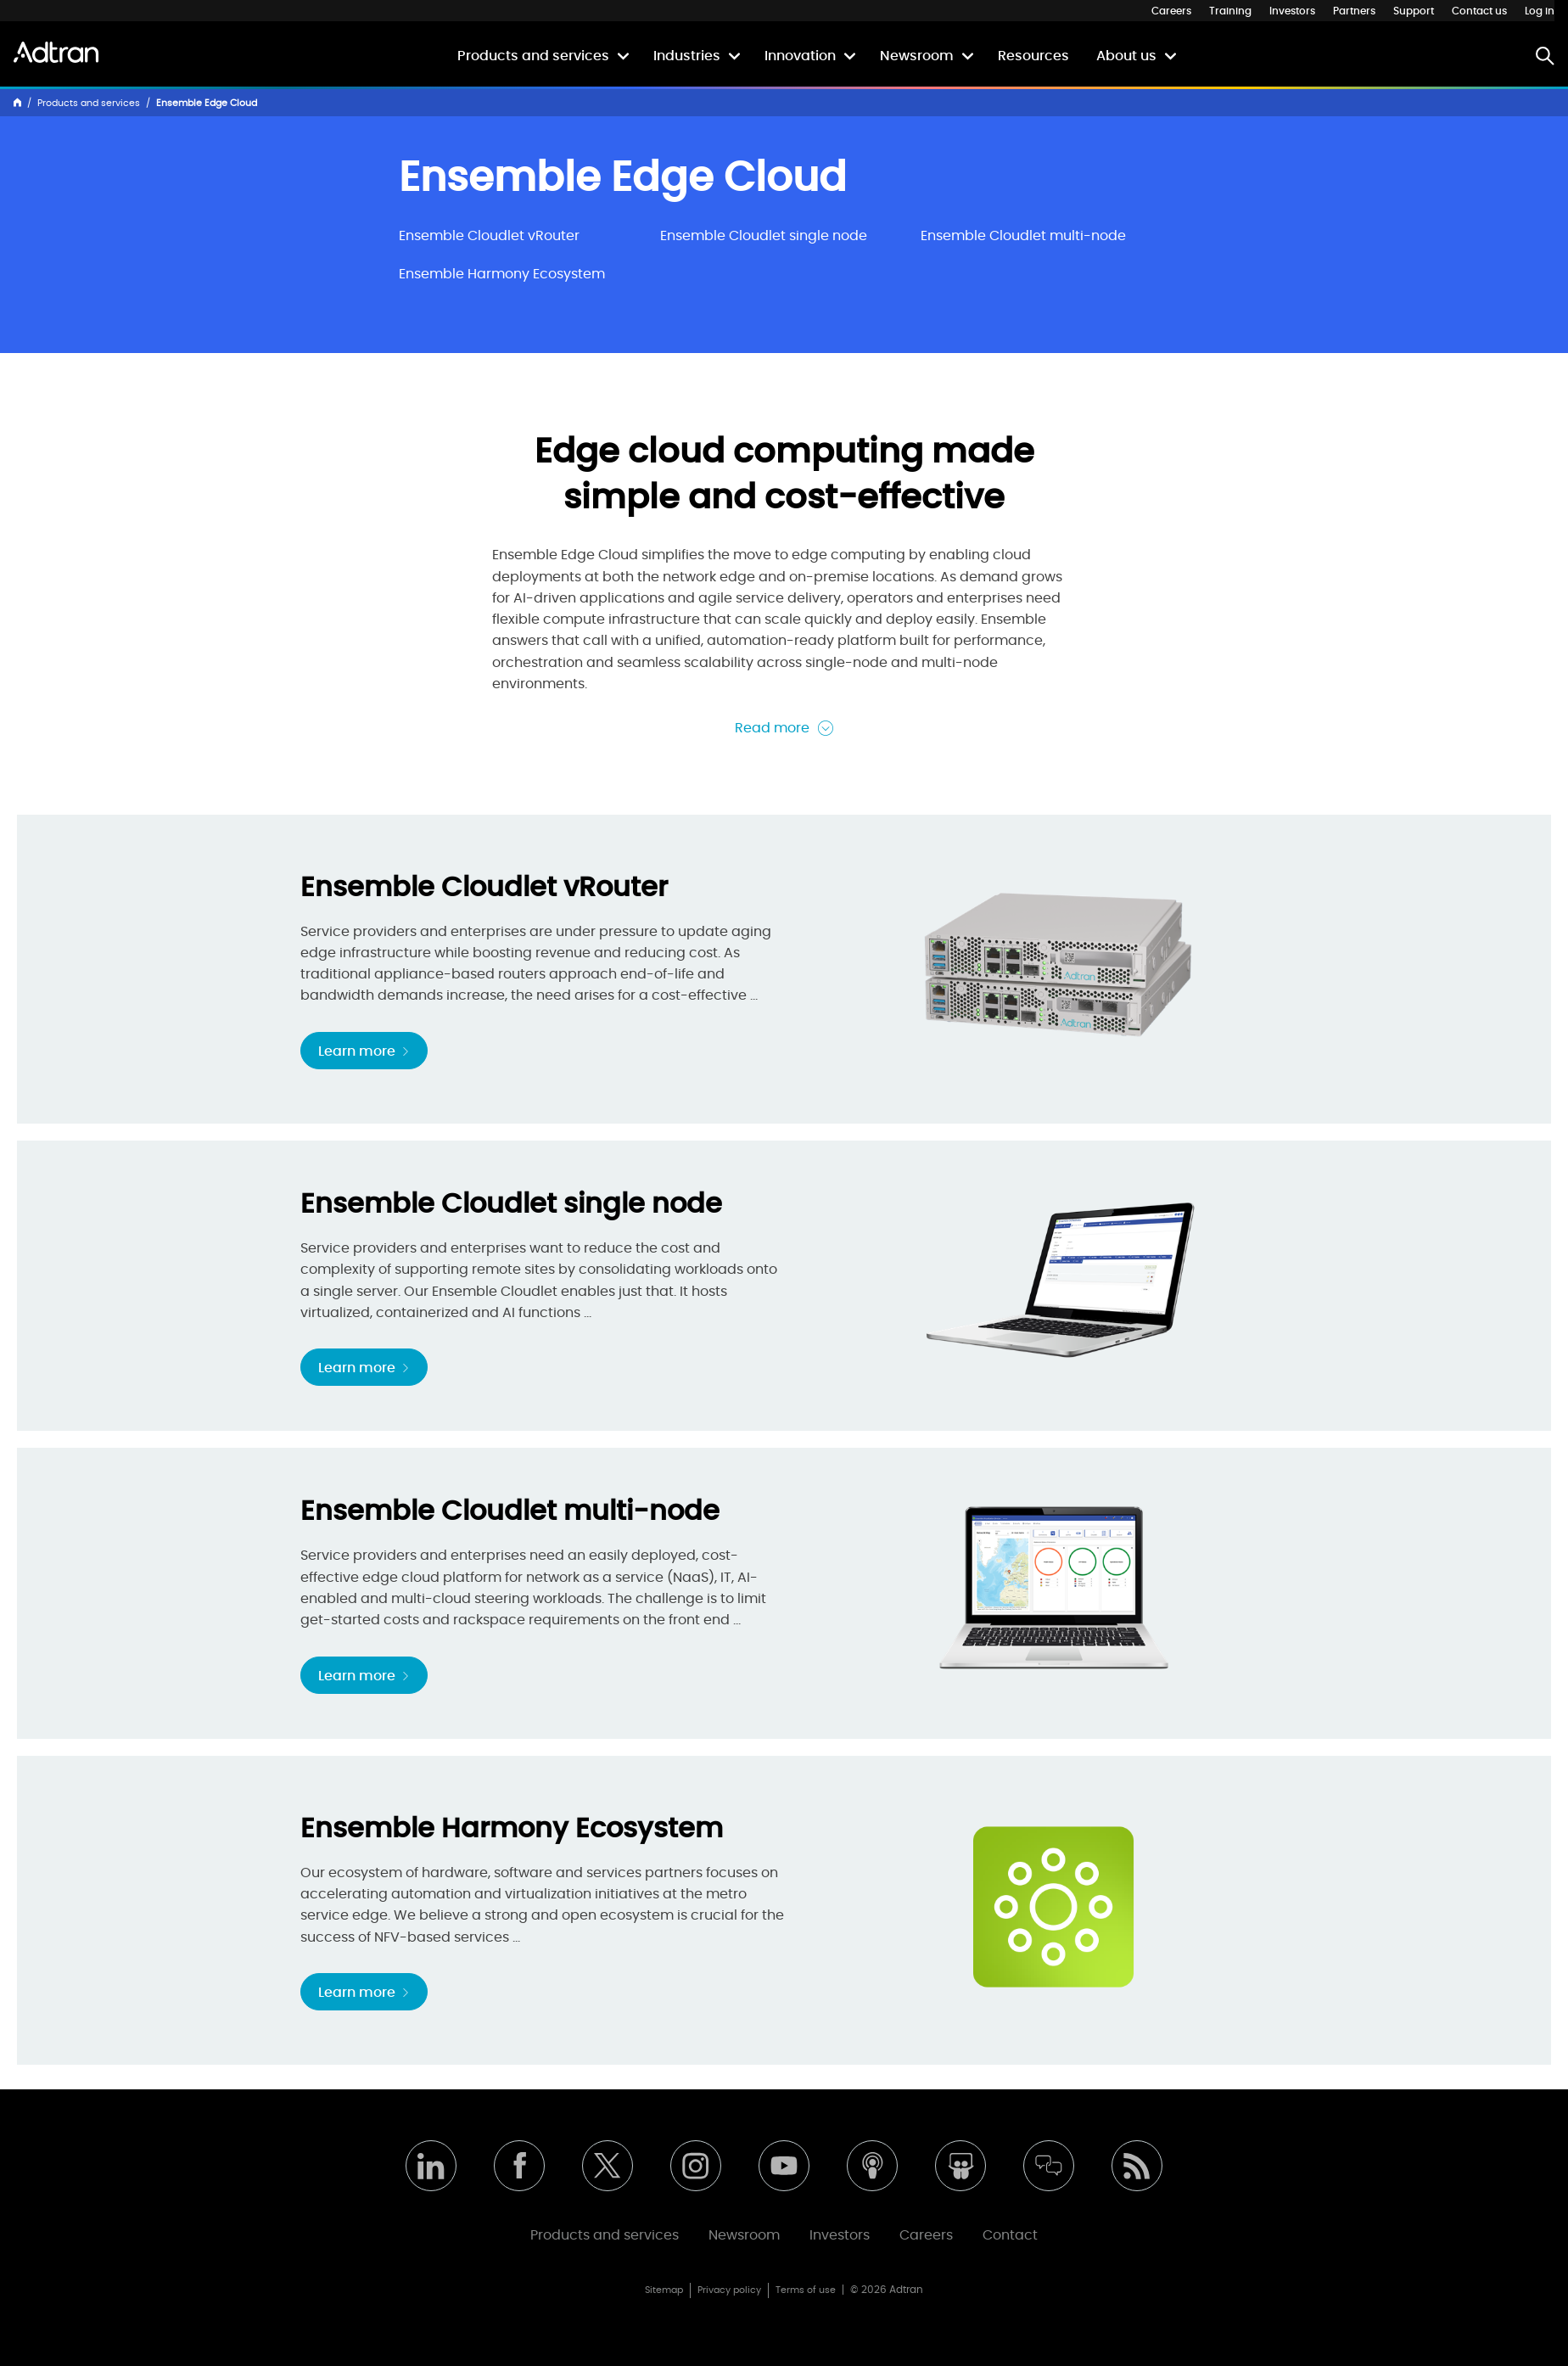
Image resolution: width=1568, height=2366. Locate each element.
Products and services (533, 56)
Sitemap (664, 2290)
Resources (1033, 56)
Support (1413, 11)
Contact (1010, 2235)
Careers (1171, 11)
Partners (1354, 11)
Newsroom (917, 56)
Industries (686, 56)
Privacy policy (729, 2290)
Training (1230, 11)
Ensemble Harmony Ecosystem (502, 274)
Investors (1292, 11)
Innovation (800, 56)
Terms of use (806, 2290)
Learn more (364, 1051)
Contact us (1479, 11)
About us (1126, 56)
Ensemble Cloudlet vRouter (489, 236)
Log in (1539, 11)
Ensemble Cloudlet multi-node (1023, 236)
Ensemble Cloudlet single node (763, 236)
